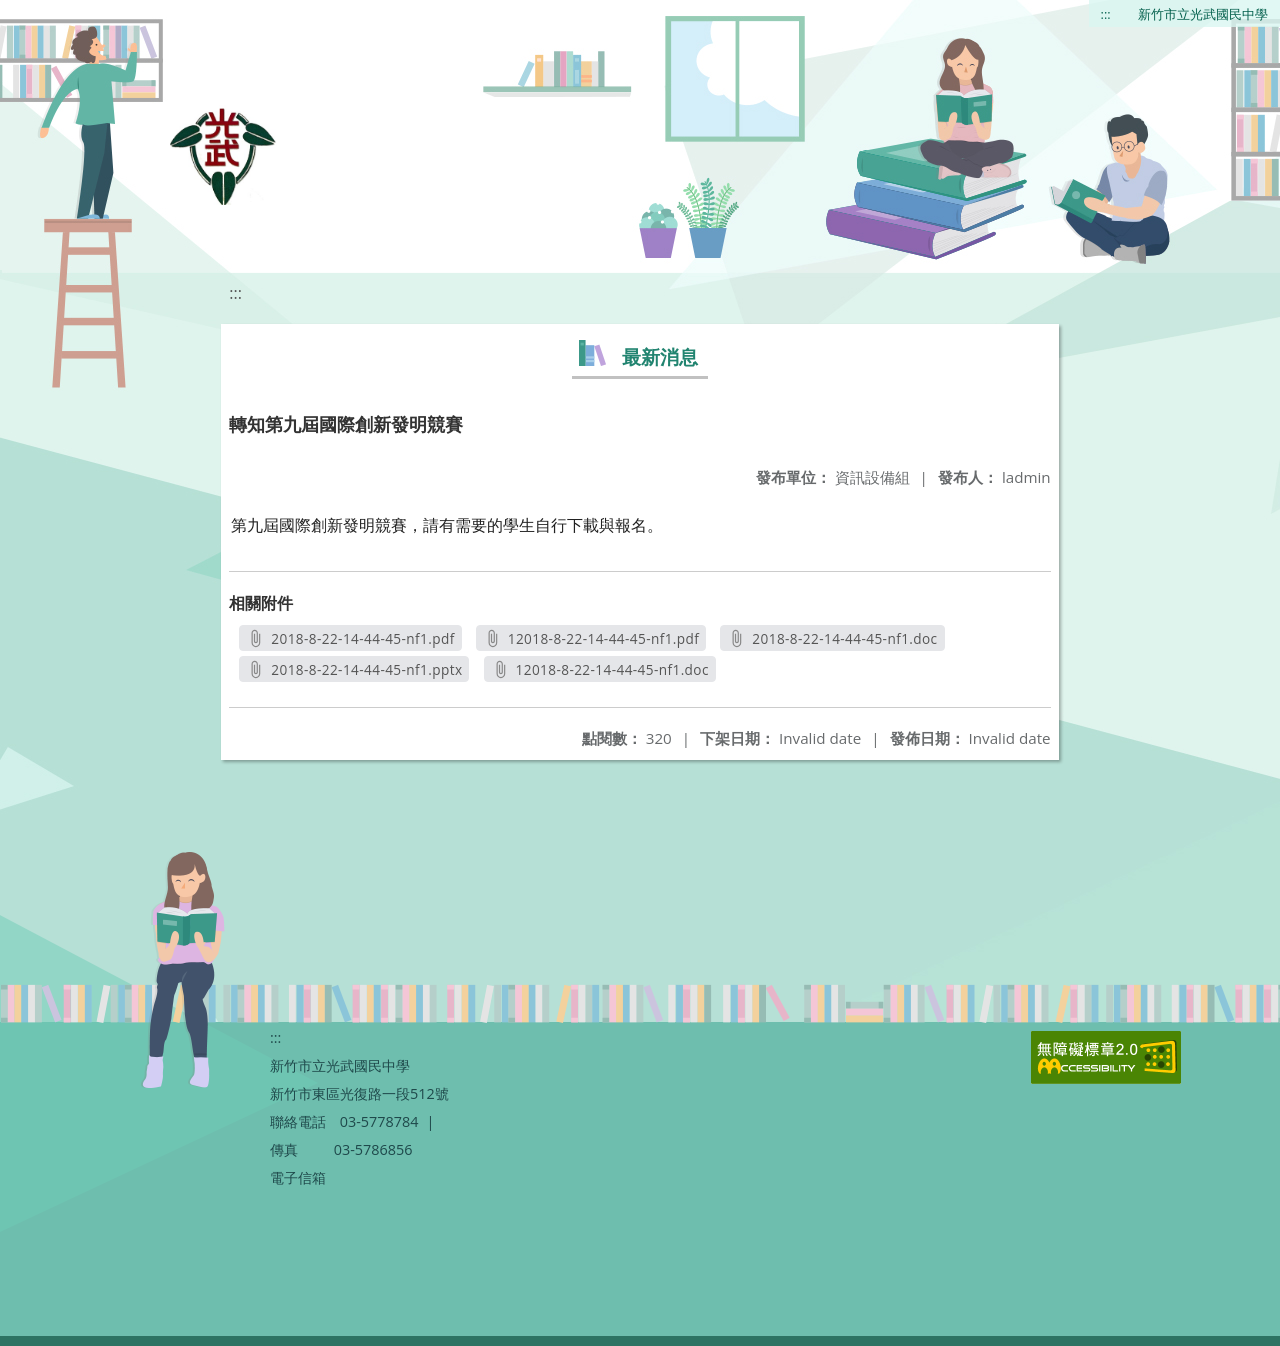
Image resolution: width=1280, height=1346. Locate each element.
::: (1106, 14)
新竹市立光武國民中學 (1203, 14)
